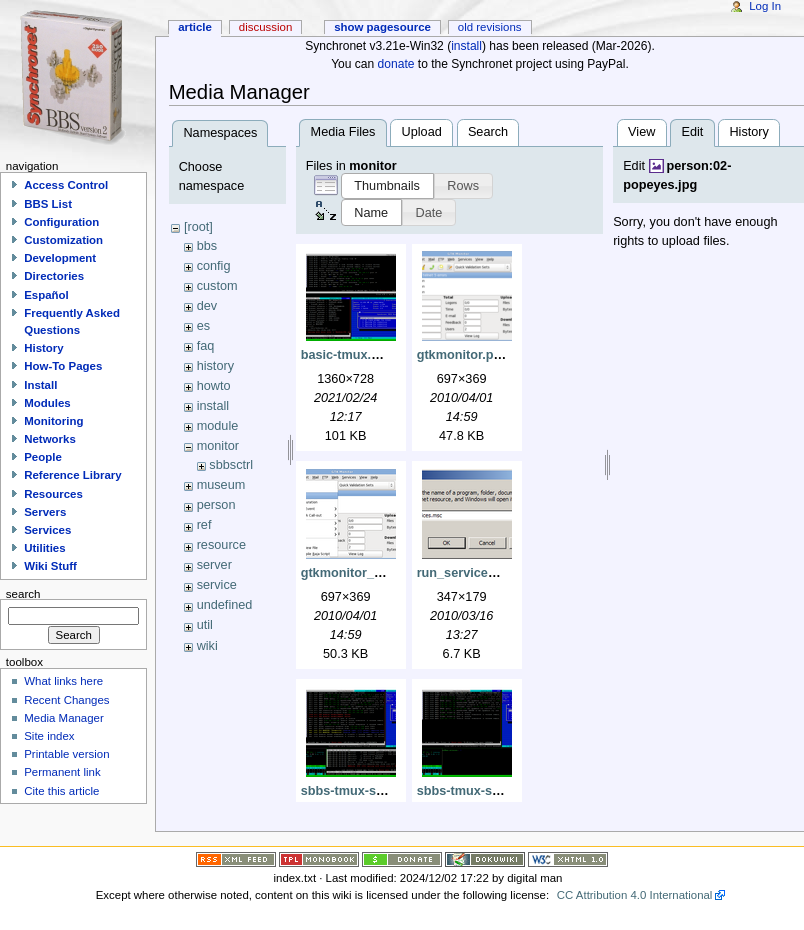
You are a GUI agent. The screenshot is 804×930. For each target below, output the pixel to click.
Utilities (44, 548)
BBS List (48, 204)
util (205, 625)
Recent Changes (66, 700)
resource (221, 545)
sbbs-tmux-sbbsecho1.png (497, 791)
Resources (53, 494)
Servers (45, 512)
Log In (765, 6)
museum (221, 485)
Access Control (66, 185)
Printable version (66, 754)
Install (40, 385)
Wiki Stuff (50, 566)
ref (204, 525)
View (641, 132)
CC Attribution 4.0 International (635, 895)
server (214, 565)
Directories (54, 276)
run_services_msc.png (486, 573)
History (748, 132)
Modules (47, 403)
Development (60, 258)
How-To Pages (63, 366)
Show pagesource (382, 27)
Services (47, 530)
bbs (207, 246)
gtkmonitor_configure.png (380, 573)
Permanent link (62, 772)
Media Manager (64, 718)
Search (488, 132)
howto (214, 386)
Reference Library (72, 475)
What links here (63, 681)
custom (217, 286)
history (215, 366)
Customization (63, 240)
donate (396, 64)
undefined (225, 605)
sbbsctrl (231, 465)
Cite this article (61, 791)
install (466, 46)
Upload (422, 132)
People (43, 457)
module (218, 426)
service (217, 585)
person (216, 505)
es (203, 326)
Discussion (265, 27)
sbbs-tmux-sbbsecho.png (378, 791)
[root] (198, 227)
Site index (49, 736)
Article (195, 27)
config (214, 266)
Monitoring (53, 421)
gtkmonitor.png (463, 355)
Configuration (61, 222)
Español (46, 295)
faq (206, 346)
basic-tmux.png (348, 355)
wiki (207, 646)
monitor (218, 446)
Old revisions (490, 27)
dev (207, 306)
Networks (50, 439)
